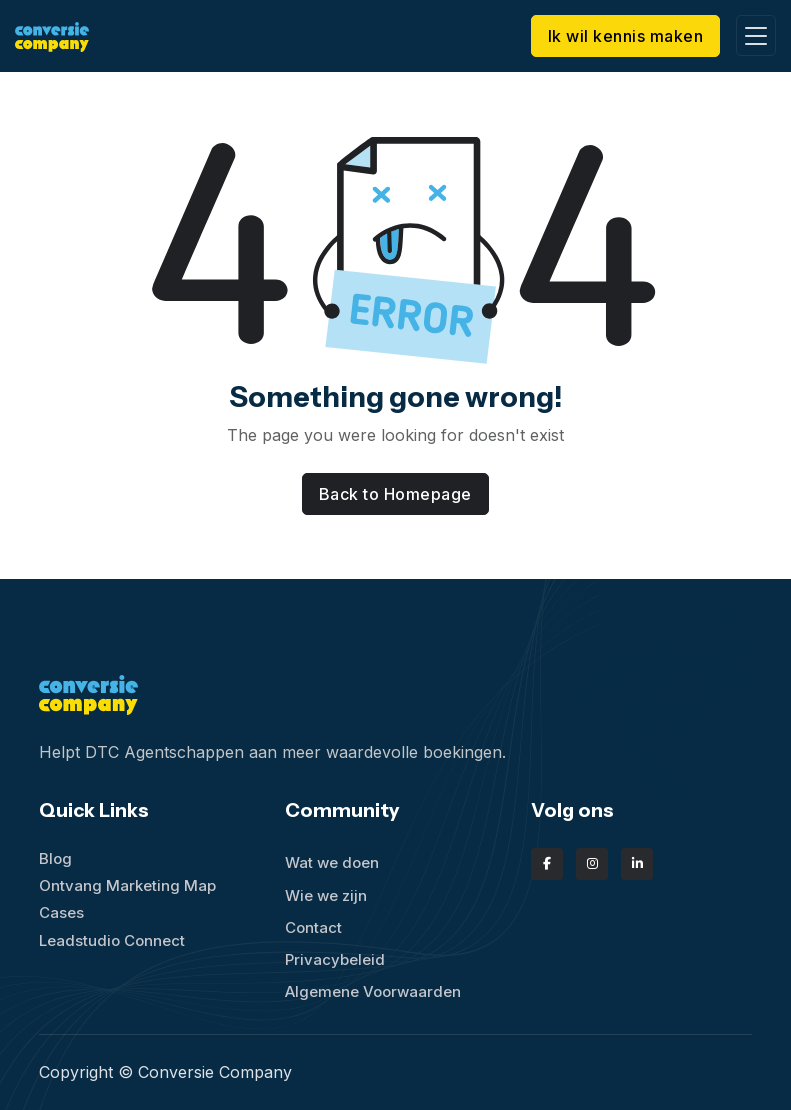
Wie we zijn (326, 895)
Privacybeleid (335, 959)
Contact (313, 927)
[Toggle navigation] (756, 35)
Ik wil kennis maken (626, 36)
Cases (61, 912)
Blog (55, 858)
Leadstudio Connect (112, 940)
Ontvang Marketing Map (127, 885)
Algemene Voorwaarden (373, 991)
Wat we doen (332, 862)
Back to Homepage (395, 494)
